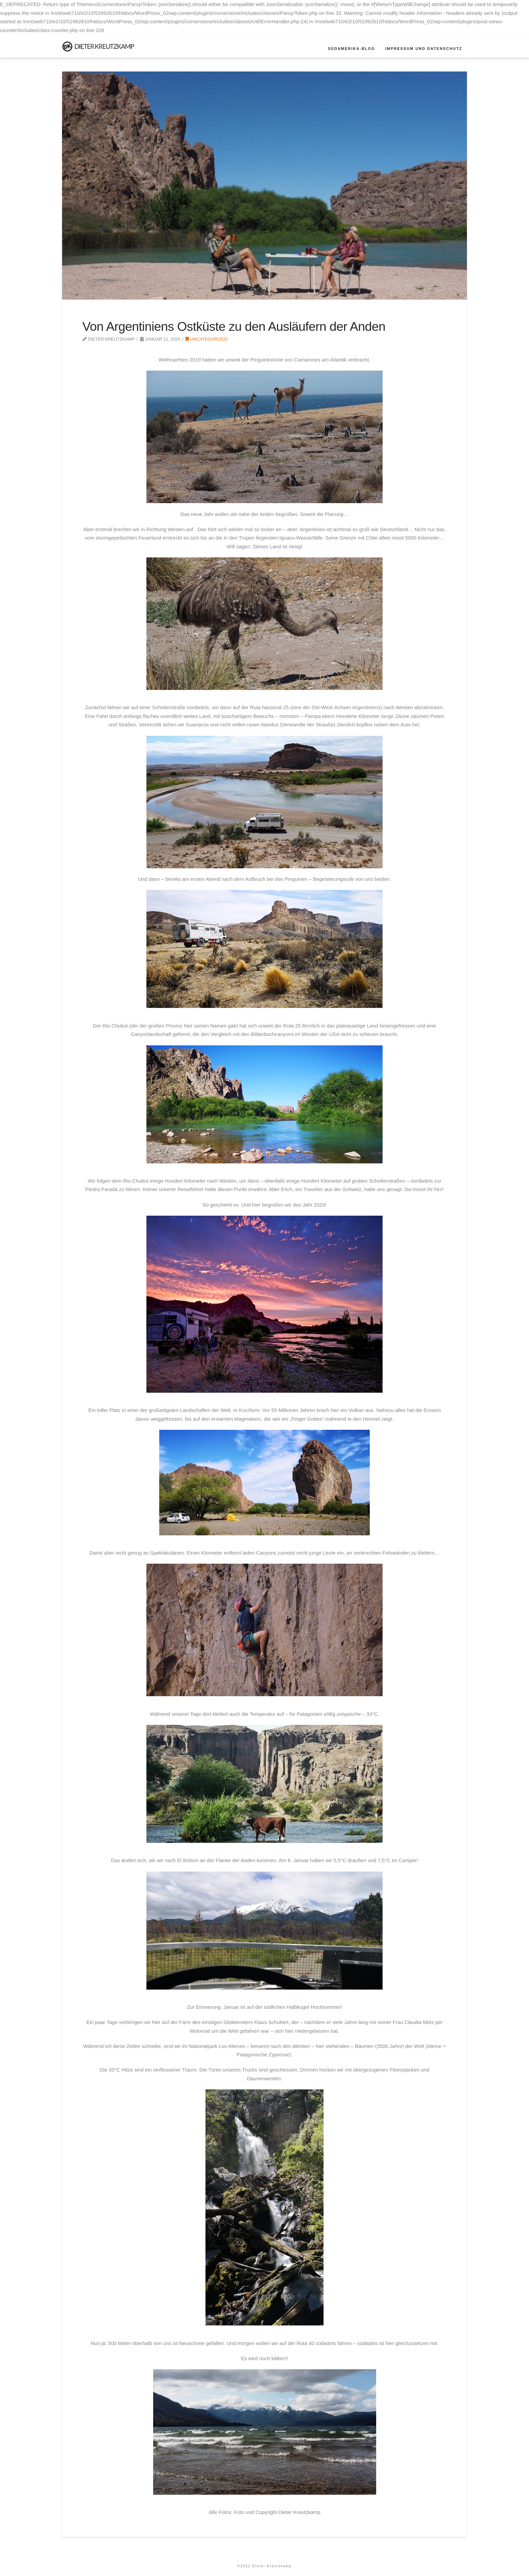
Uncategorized (206, 339)
